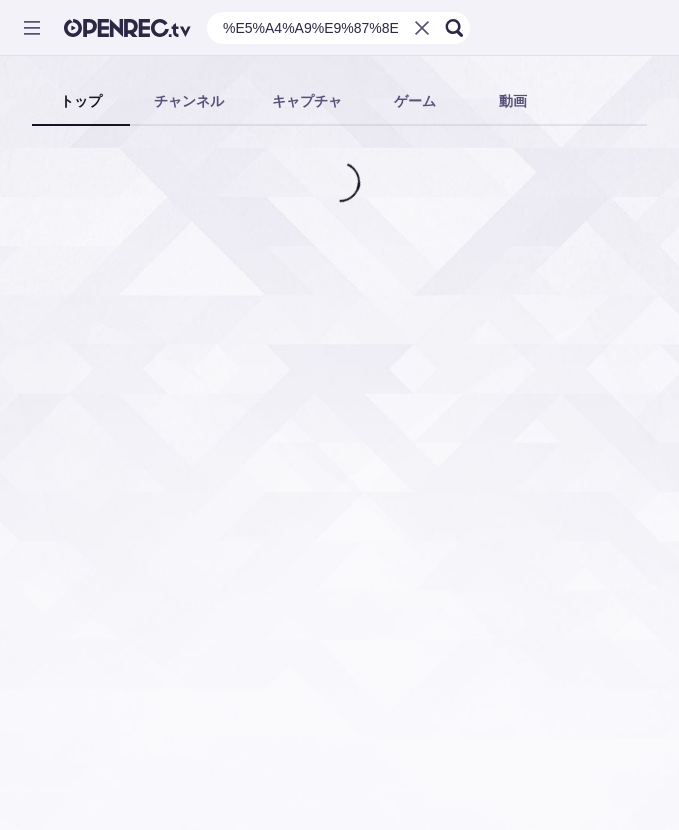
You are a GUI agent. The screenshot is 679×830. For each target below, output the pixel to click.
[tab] (81, 102)
